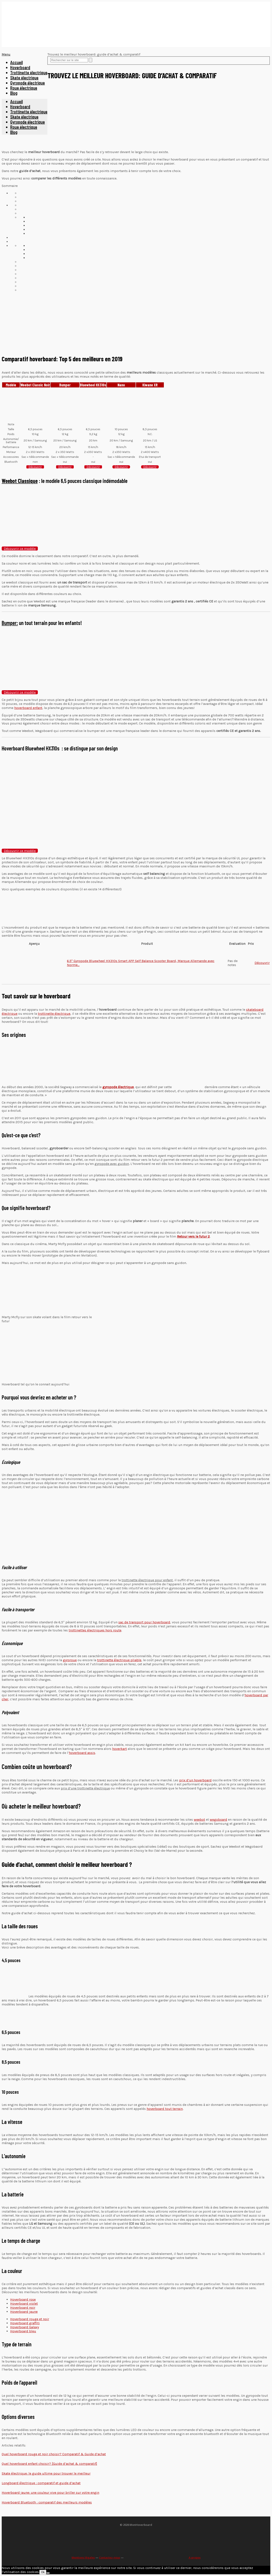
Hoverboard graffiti (25, 2323)
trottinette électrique (54, 1014)
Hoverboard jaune (24, 2312)
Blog (13, 92)
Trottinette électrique (28, 72)
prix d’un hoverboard (195, 1780)
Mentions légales (83, 2557)
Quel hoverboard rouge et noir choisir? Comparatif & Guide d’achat (54, 2454)
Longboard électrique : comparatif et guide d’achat (41, 2483)
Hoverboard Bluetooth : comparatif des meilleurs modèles (47, 2502)
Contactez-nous (109, 2557)
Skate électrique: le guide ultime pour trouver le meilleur (46, 2473)
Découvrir (262, 963)
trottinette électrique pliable (119, 1660)
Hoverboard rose (23, 2299)
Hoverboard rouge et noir (29, 2319)
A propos (195, 2557)
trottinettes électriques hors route (95, 1630)
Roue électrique (23, 87)
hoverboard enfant (28, 708)
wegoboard (218, 1819)
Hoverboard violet (24, 2303)
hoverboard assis (82, 1753)
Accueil (16, 62)
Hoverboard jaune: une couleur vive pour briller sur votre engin (50, 2493)
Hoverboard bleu (23, 2331)
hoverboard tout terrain (165, 2109)
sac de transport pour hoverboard (144, 1622)
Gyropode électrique (27, 82)
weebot (199, 1819)
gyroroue (70, 1660)
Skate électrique (24, 77)
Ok (43, 2572)
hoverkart (119, 1749)
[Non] (48, 2573)
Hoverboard (20, 67)
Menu (6, 54)
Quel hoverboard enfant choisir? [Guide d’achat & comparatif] (49, 2464)
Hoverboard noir (22, 2308)
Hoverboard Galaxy (24, 2327)
